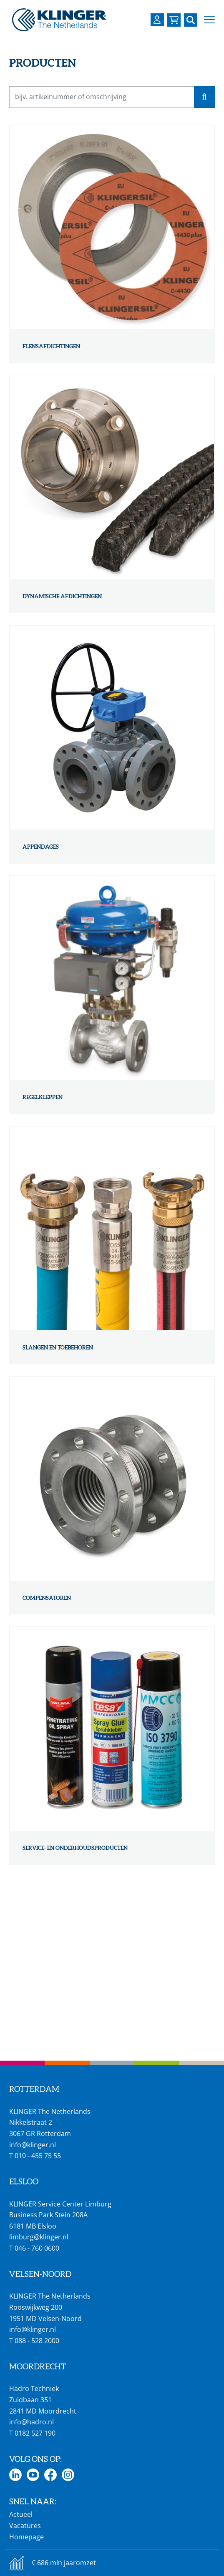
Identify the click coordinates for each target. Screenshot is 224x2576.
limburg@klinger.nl (38, 2237)
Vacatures (25, 2525)
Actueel (21, 2514)
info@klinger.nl (32, 2145)
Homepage (26, 2537)
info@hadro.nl (31, 2422)
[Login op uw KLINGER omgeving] (157, 19)
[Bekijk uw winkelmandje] (174, 20)
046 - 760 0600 (37, 2248)
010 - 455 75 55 (38, 2155)
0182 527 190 (35, 2433)
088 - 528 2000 (37, 2340)
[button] (209, 20)
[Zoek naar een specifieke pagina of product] (190, 20)
